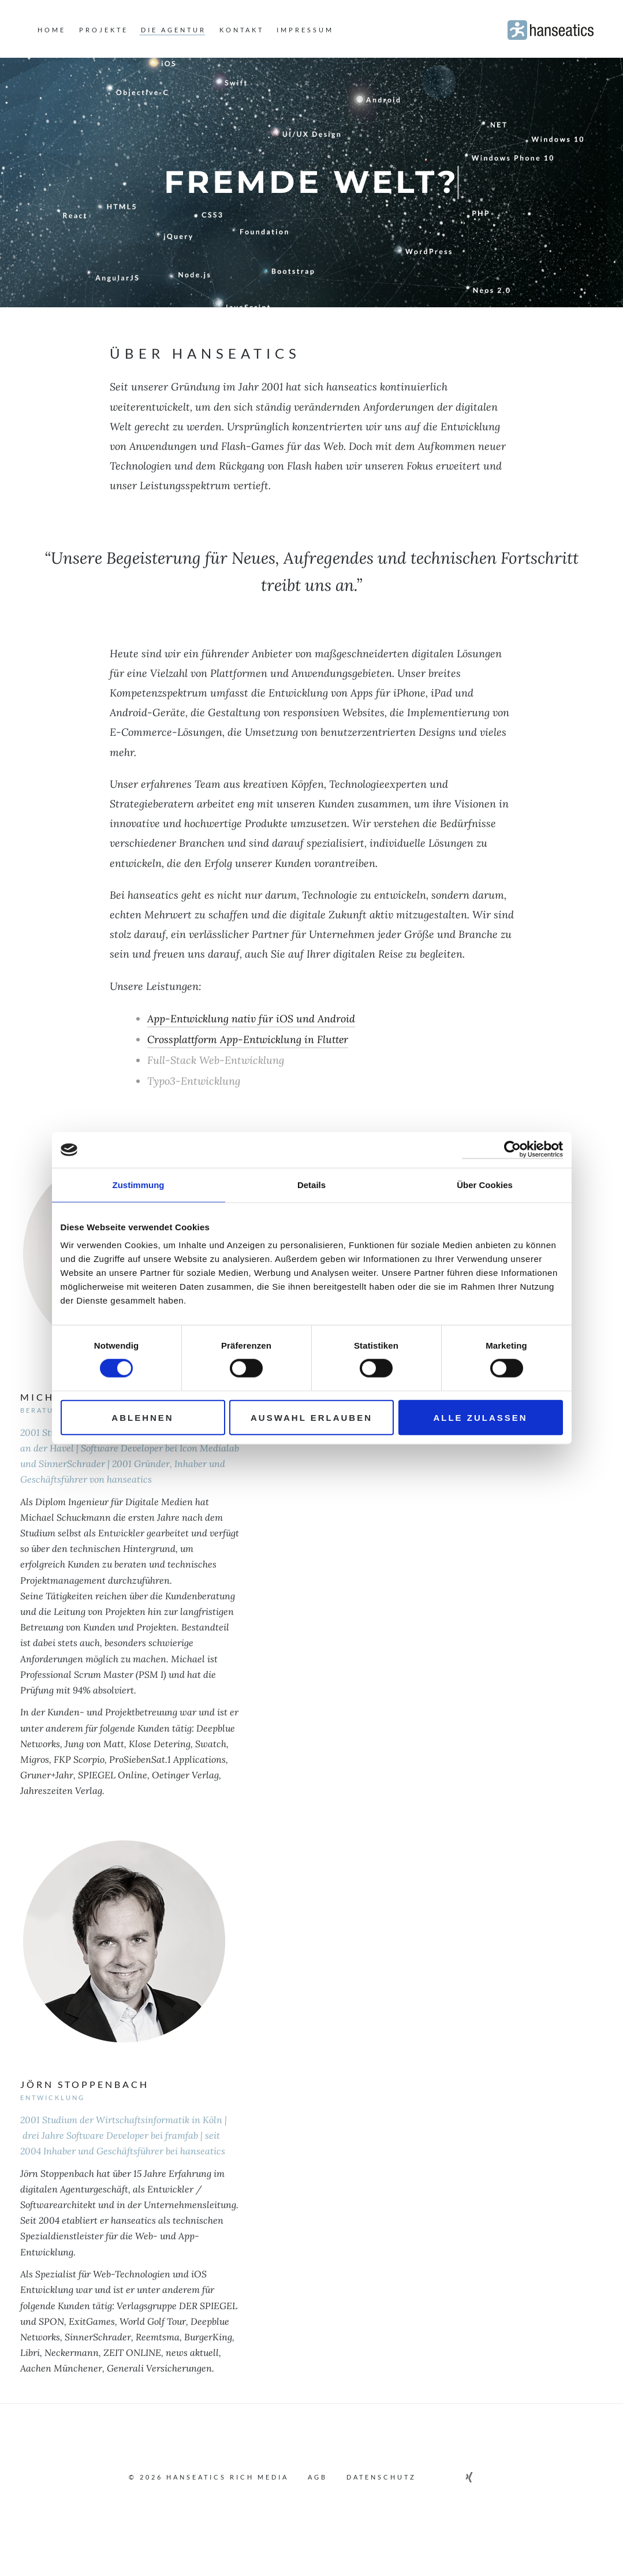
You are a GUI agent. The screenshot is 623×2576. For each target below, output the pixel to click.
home (52, 29)
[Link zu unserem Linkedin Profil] (454, 2477)
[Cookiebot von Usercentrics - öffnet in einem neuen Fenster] (512, 1149)
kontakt (241, 29)
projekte (103, 29)
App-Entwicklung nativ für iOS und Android (252, 1018)
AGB (317, 2477)
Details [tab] (311, 1184)
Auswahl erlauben (311, 1418)
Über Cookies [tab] (485, 1184)
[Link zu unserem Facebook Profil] (437, 2477)
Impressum (305, 29)
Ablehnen (142, 1418)
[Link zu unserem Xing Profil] (471, 2477)
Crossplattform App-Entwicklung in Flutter (249, 1039)
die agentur (173, 29)
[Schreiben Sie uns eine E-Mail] (488, 2477)
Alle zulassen (480, 1418)
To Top (311, 2505)
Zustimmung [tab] (139, 1184)
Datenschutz (381, 2477)
